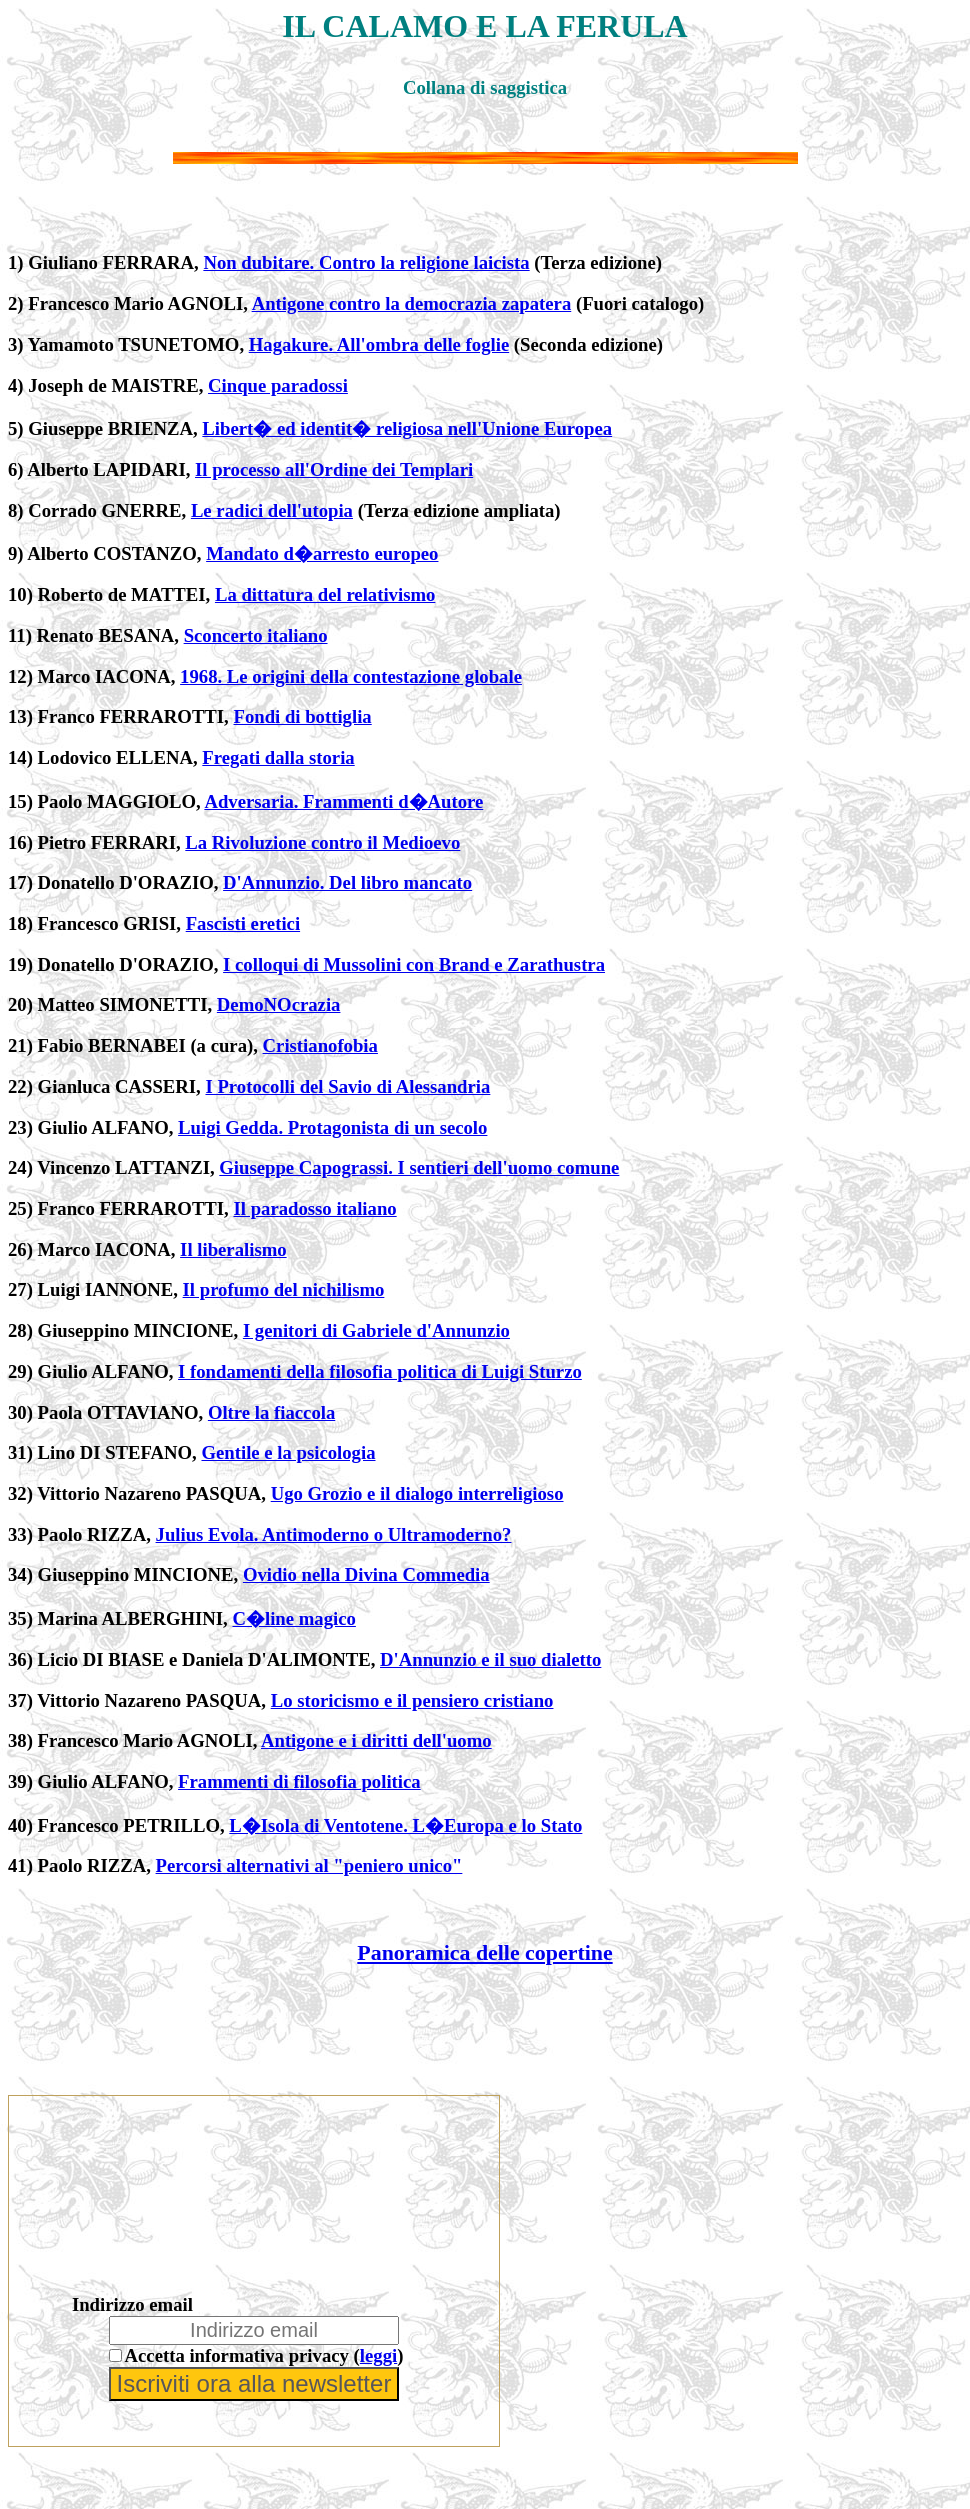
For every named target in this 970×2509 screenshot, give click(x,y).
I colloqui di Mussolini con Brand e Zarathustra (414, 964)
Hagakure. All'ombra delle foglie (379, 344)
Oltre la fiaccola (271, 1412)
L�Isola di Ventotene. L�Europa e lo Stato (405, 1825)
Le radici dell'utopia (272, 510)
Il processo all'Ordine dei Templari (334, 469)
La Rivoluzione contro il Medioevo (322, 842)
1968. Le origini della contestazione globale (351, 676)
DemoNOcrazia (279, 1004)
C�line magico (293, 1618)
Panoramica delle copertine (484, 1952)
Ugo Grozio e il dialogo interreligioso (417, 1493)
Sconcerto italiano (256, 635)
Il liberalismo (233, 1249)
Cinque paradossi (278, 385)
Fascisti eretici (243, 923)
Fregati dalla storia (278, 757)
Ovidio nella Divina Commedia (366, 1574)
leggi (378, 2355)
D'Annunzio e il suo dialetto (490, 1659)
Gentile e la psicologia (288, 1452)
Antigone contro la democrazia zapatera (412, 303)
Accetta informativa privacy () (264, 2355)
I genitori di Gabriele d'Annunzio (376, 1330)
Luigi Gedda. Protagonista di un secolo (332, 1127)
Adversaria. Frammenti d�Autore (343, 801)
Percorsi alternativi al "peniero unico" (309, 1865)
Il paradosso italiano (314, 1208)
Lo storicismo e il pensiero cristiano (412, 1700)
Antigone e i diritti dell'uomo (376, 1740)
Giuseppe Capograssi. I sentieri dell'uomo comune (419, 1167)
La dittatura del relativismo (325, 594)
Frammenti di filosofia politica (299, 1781)
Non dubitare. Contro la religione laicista (366, 262)
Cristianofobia (320, 1045)
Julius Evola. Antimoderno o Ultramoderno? (334, 1534)
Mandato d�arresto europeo (322, 553)
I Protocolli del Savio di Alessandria (347, 1086)
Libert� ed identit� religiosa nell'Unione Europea (407, 428)
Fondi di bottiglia (302, 716)
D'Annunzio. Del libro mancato (347, 882)
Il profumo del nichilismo (284, 1289)
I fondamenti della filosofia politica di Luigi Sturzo (380, 1371)
